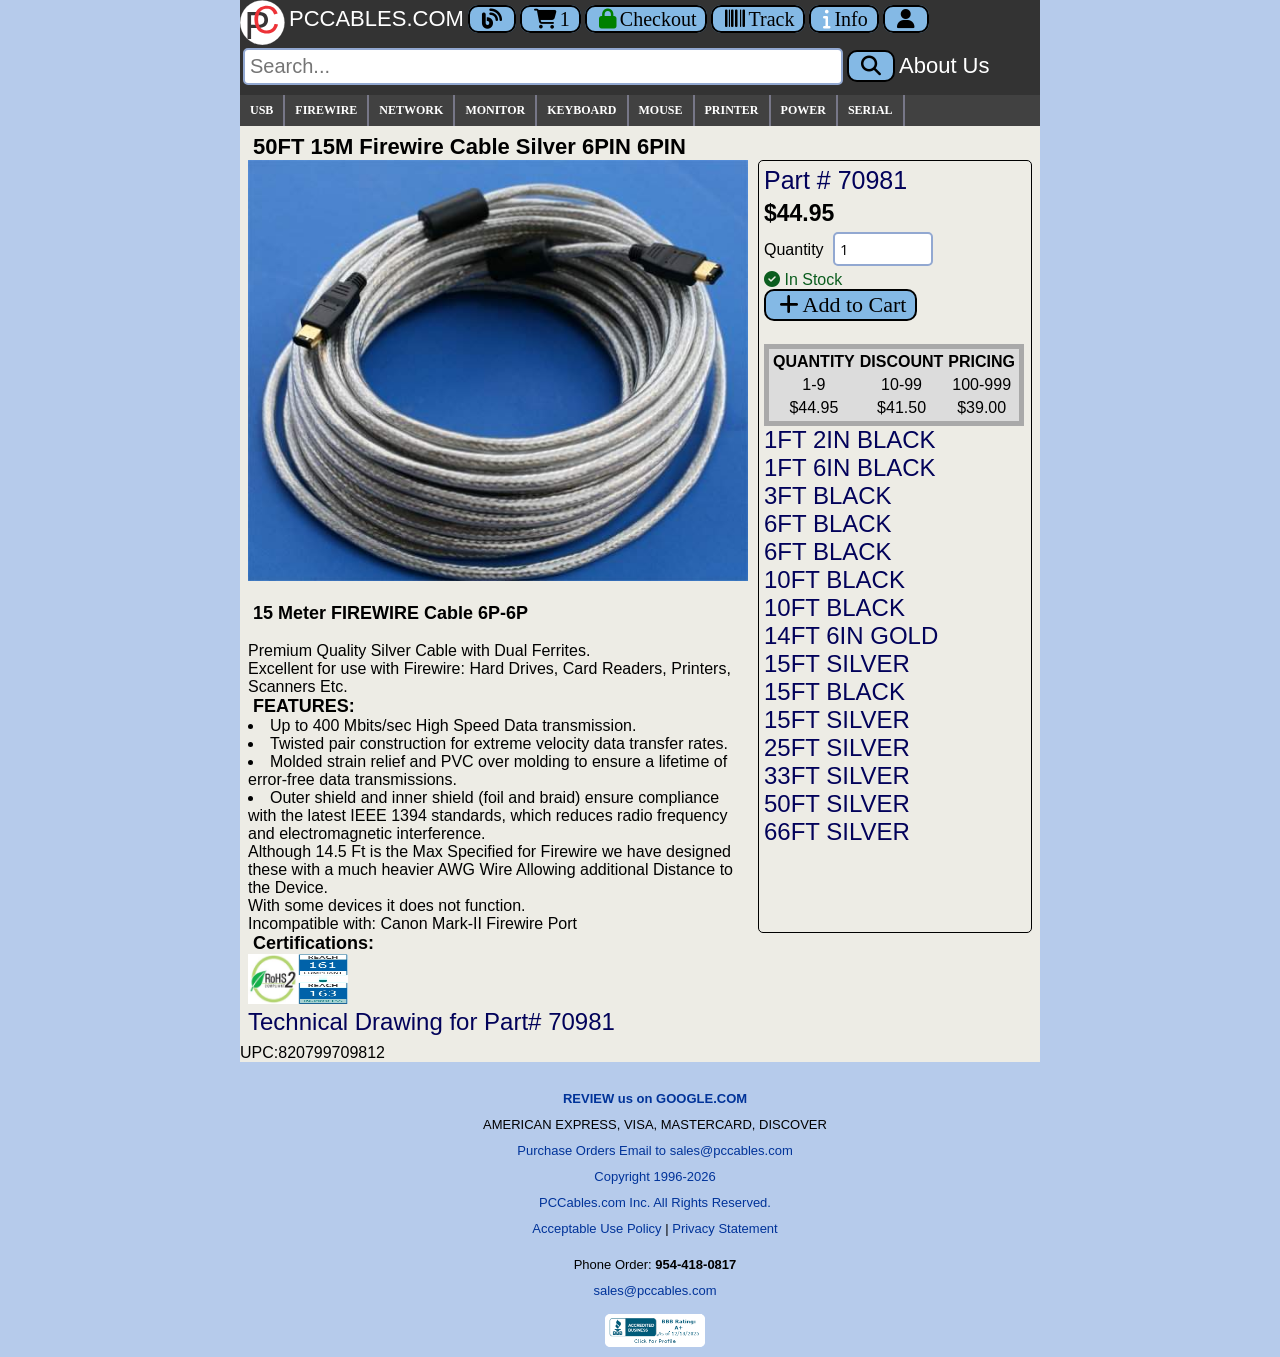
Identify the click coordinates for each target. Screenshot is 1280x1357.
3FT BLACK (828, 495)
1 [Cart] (550, 19)
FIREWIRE (326, 110)
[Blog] (492, 19)
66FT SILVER (837, 831)
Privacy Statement (725, 1228)
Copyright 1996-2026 (654, 1176)
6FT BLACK (828, 523)
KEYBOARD (581, 110)
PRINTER (732, 110)
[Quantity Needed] (883, 249)
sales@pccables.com (654, 1290)
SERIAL (870, 110)
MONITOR (495, 110)
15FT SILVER (837, 663)
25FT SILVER (837, 747)
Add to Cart (840, 304)
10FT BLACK (834, 579)
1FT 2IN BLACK (850, 439)
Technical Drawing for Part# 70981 (431, 1021)
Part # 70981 (835, 180)
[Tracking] (758, 19)
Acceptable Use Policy (596, 1228)
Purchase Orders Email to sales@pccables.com (654, 1150)
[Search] (543, 66)
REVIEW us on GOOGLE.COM (655, 1098)
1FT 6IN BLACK (850, 467)
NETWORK (411, 110)
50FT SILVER (837, 803)
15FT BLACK (834, 691)
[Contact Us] (843, 19)
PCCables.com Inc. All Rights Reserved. (655, 1202)
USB (261, 110)
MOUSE (661, 110)
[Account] (906, 19)
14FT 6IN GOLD (851, 635)
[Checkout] (646, 19)
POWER (803, 110)
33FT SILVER (837, 775)
